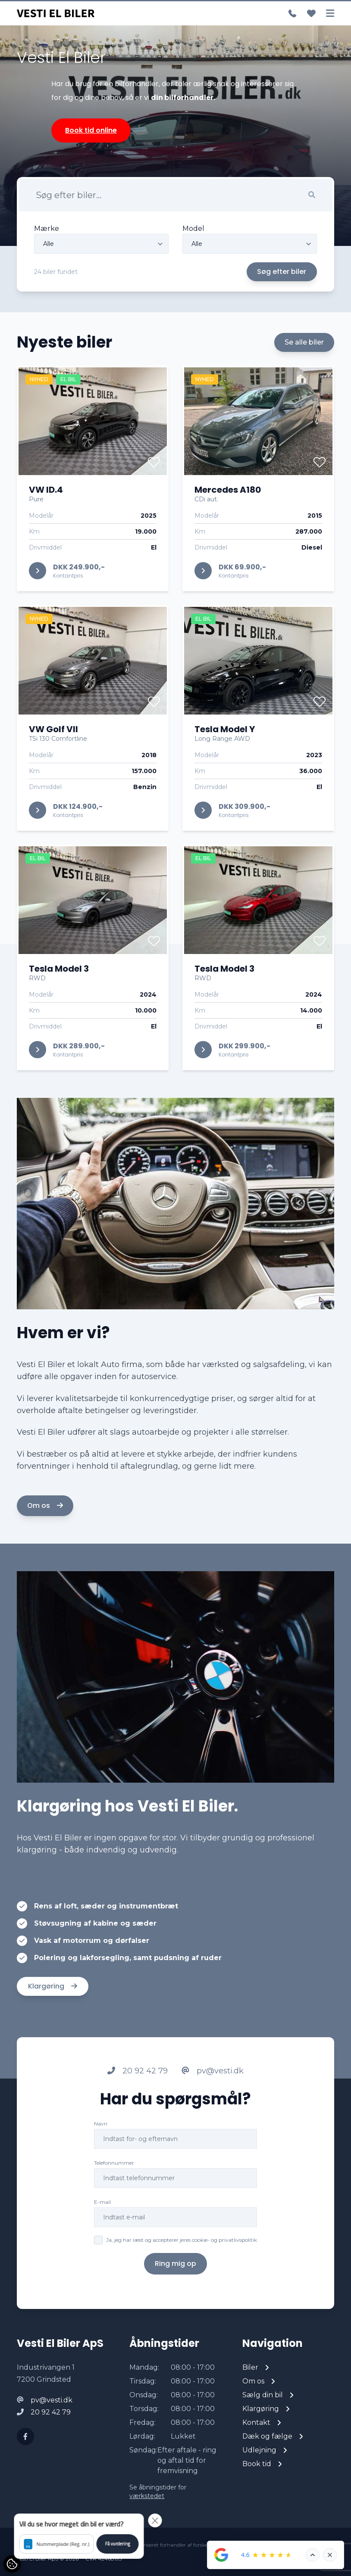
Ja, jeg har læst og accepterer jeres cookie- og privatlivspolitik (181, 2280)
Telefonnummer (114, 2203)
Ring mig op (175, 2304)
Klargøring (52, 2026)
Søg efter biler (282, 272)
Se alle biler (304, 382)
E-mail (102, 2242)
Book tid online (91, 130)
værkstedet (146, 2496)
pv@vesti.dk (213, 2111)
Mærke (46, 228)
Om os (45, 1546)
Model (193, 228)
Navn (100, 2163)
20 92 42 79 (137, 2111)
